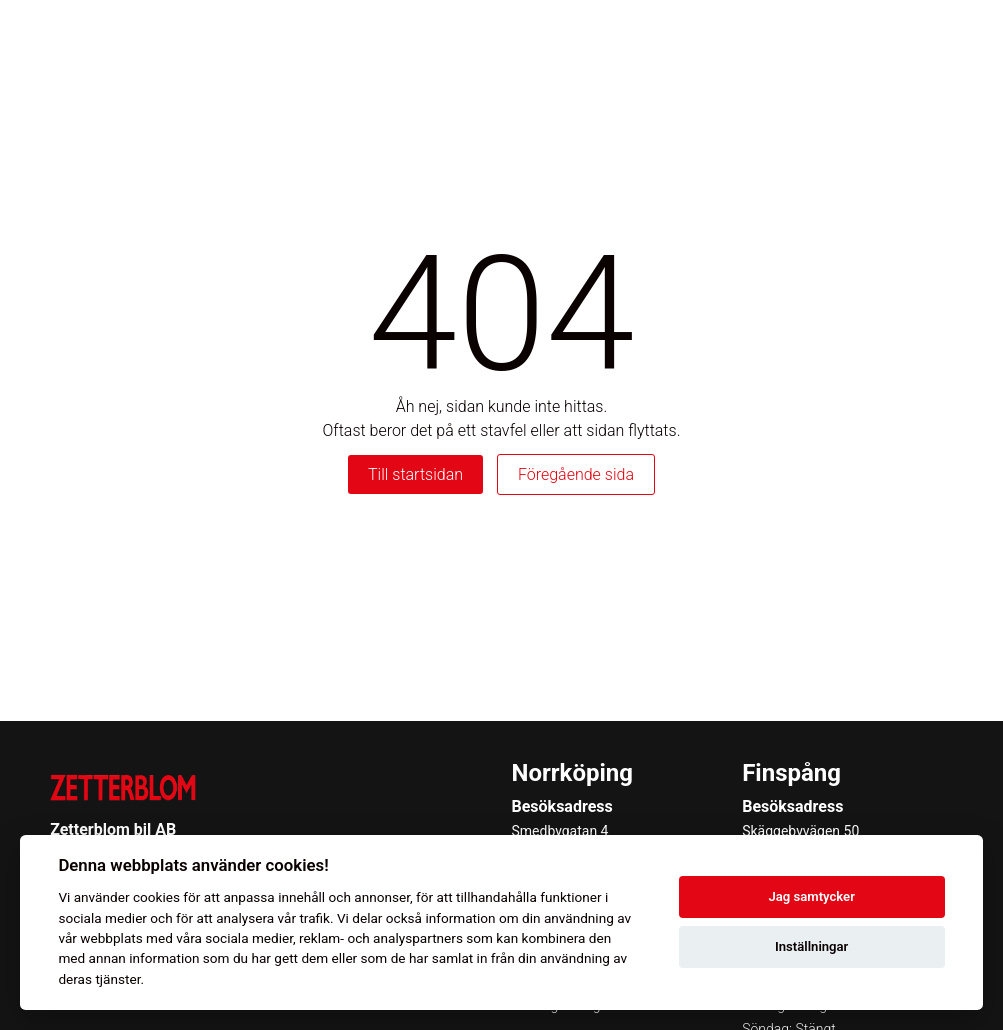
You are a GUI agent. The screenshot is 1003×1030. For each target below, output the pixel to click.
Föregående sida (576, 474)
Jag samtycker (811, 896)
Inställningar (811, 946)
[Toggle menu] (957, 40)
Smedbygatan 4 (560, 831)
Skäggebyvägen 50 (800, 831)
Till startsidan (415, 474)
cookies (156, 897)
